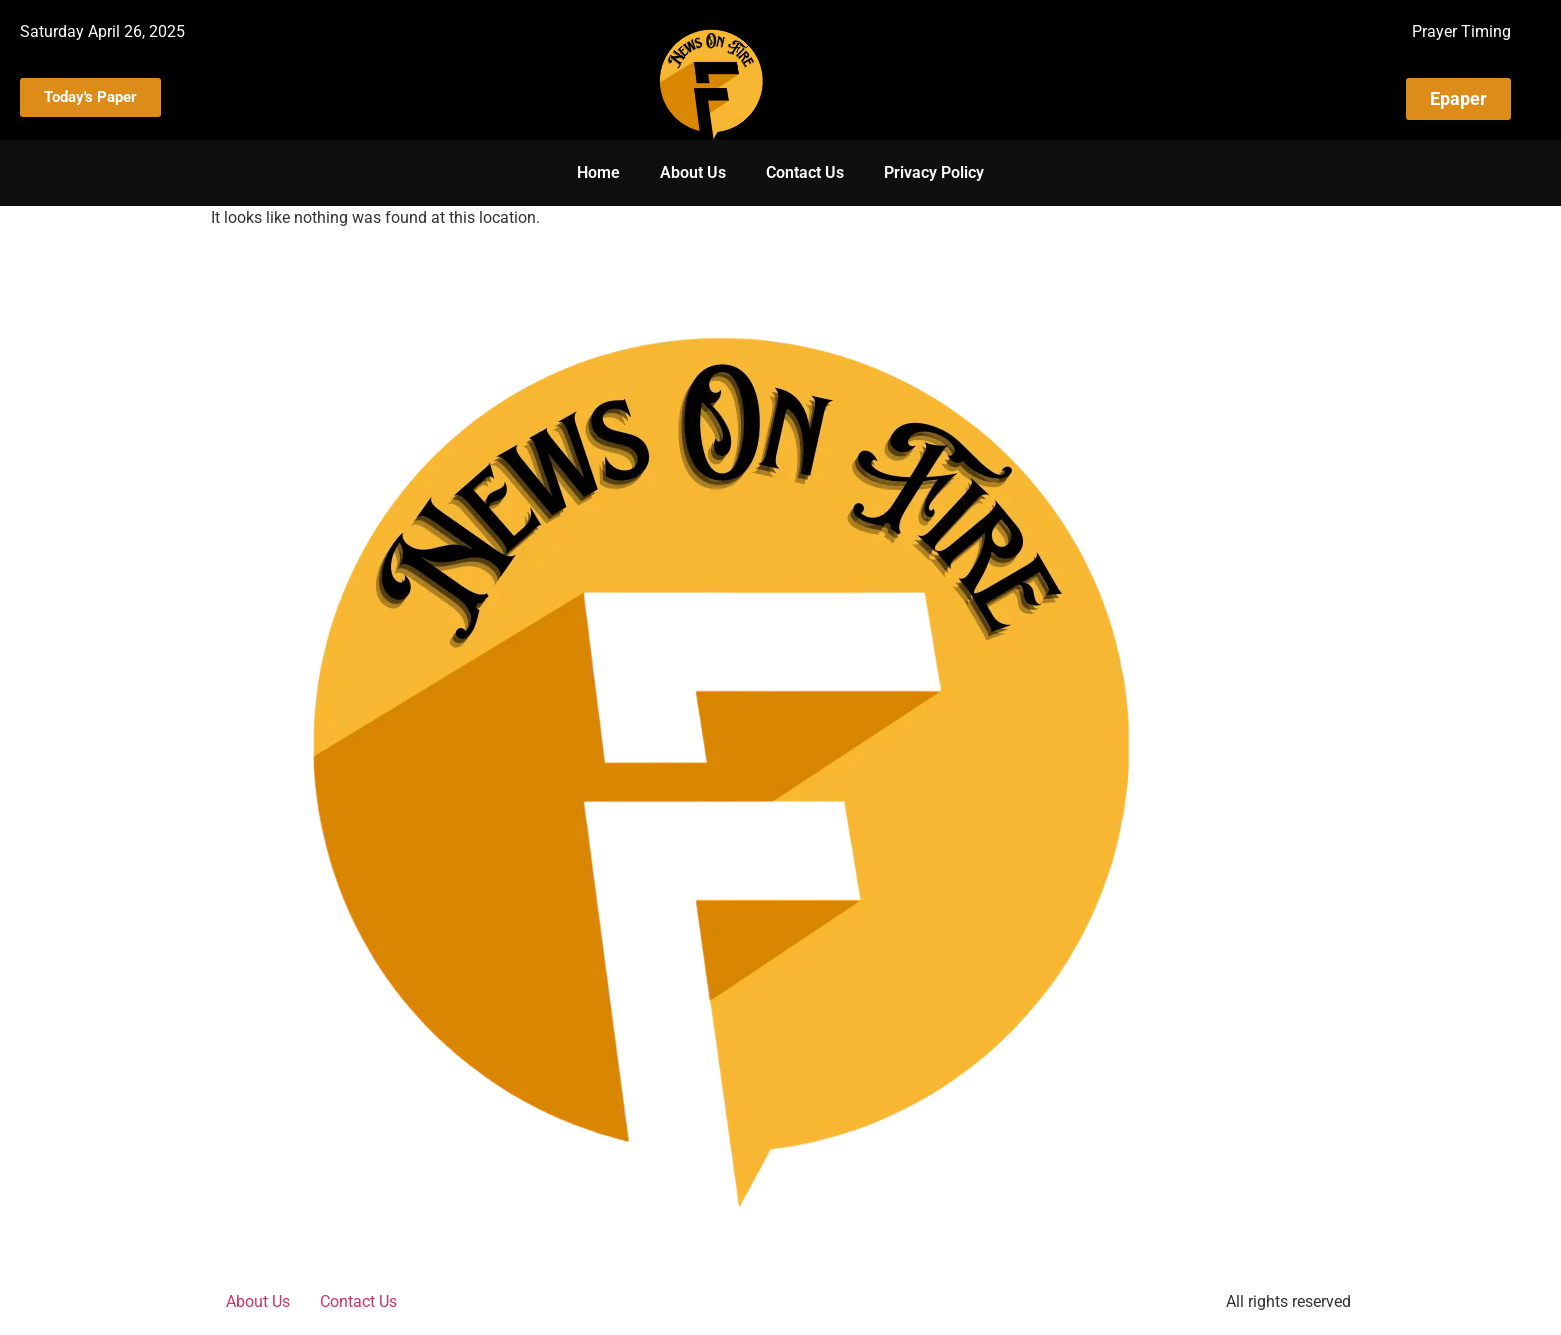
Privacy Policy (934, 172)
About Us (693, 172)
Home (598, 172)
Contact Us (805, 172)
